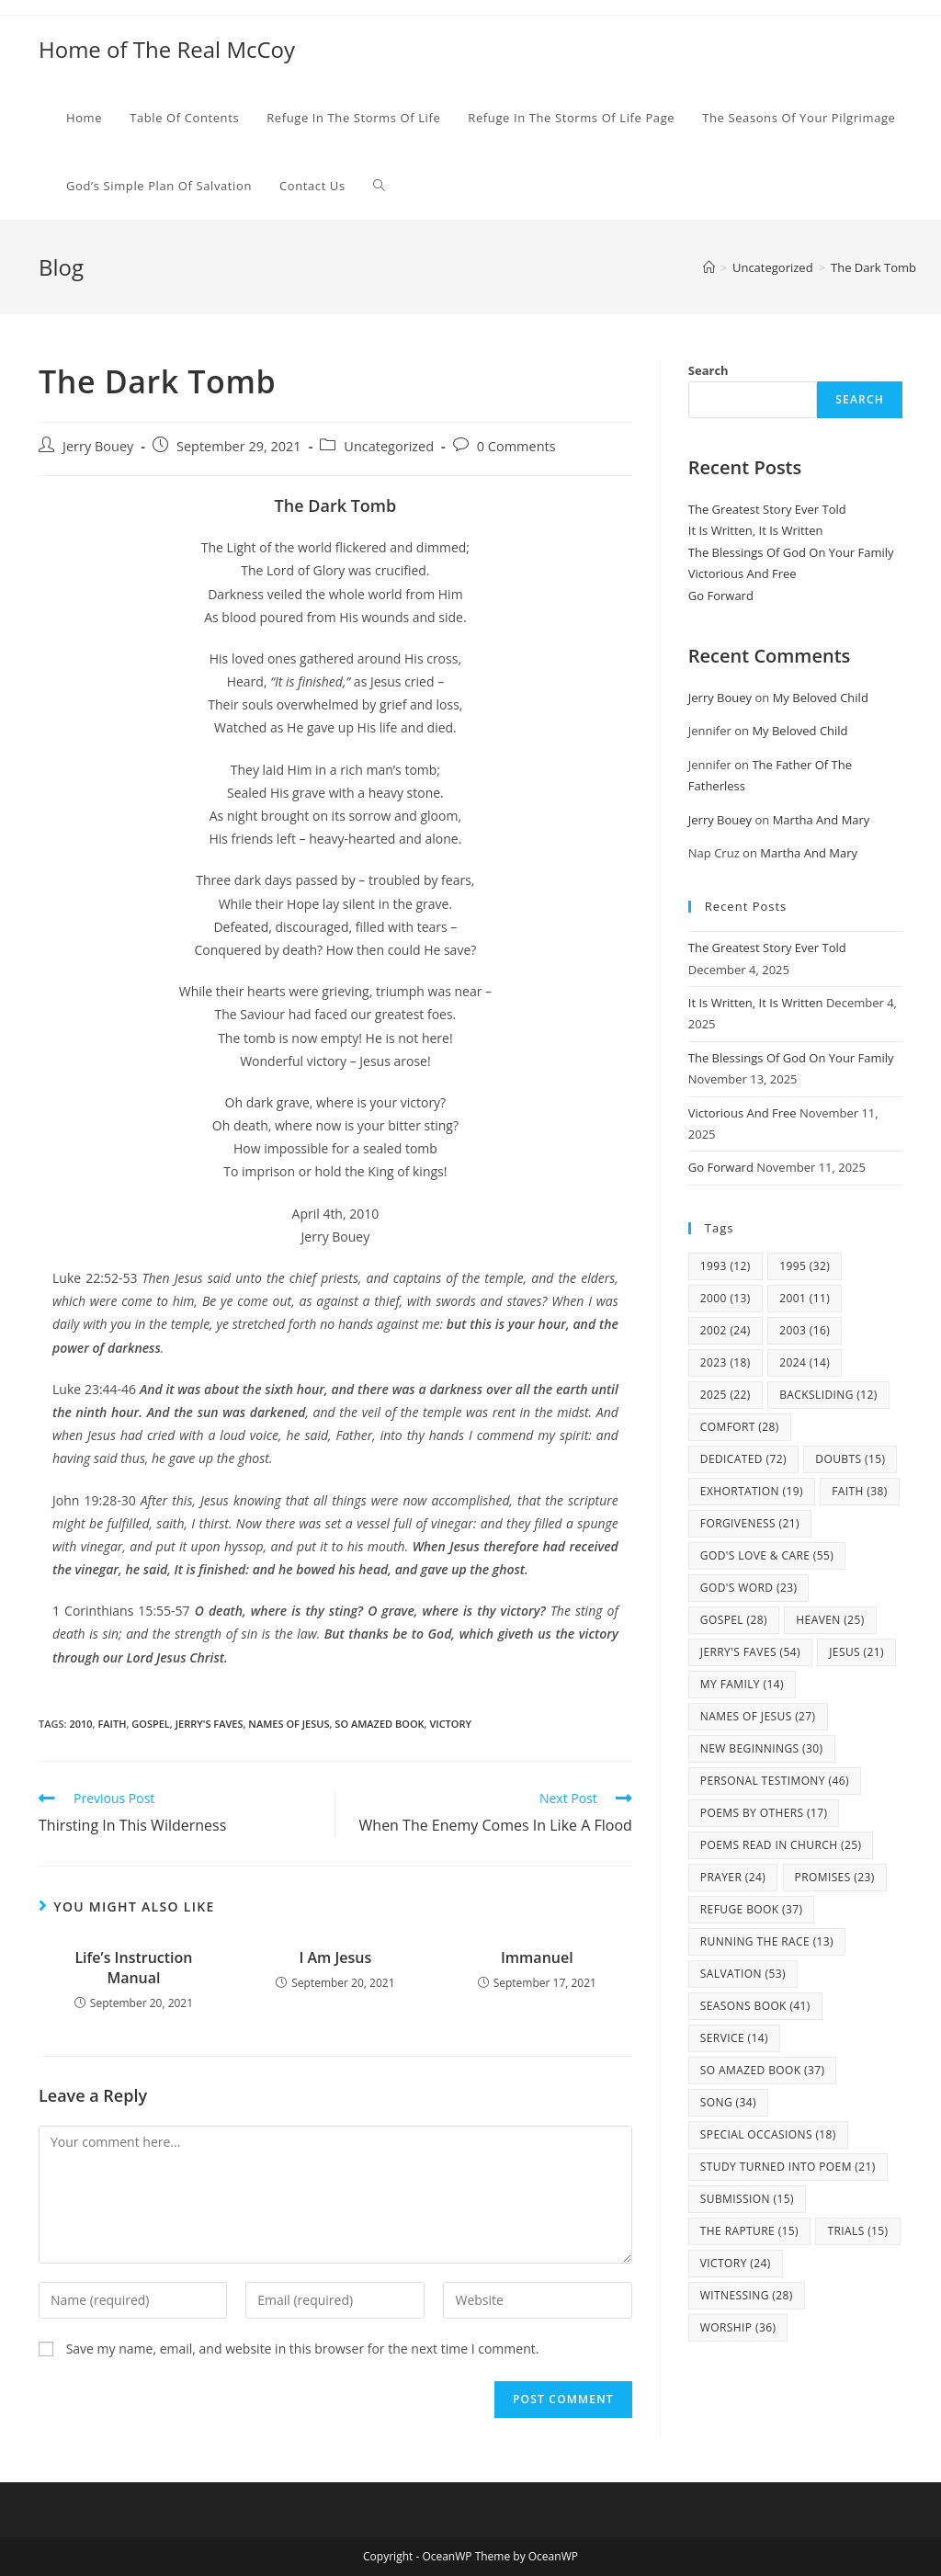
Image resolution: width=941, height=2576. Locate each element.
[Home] (709, 267)
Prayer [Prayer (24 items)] (732, 1877)
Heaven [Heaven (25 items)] (830, 1620)
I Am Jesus (335, 1957)
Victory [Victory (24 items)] (735, 2263)
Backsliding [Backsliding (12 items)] (828, 1394)
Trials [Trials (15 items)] (857, 2231)
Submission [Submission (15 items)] (747, 2199)
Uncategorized (389, 446)
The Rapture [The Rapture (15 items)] (749, 2231)
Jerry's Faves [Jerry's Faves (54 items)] (750, 1652)
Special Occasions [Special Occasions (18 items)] (768, 2134)
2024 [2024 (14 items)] (804, 1362)
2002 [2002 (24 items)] (725, 1330)
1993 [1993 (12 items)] (725, 1266)
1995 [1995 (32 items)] (804, 1266)
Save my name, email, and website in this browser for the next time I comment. (302, 2348)
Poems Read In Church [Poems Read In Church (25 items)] (781, 1845)
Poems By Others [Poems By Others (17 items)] (764, 1813)
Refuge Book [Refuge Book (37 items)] (751, 1909)
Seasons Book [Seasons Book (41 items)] (755, 2006)
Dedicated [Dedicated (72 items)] (743, 1459)
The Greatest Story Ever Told (767, 509)
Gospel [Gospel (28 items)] (733, 1620)
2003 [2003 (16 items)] (804, 1330)
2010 (80, 1724)
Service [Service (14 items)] (734, 2038)
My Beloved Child (820, 697)
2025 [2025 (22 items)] (725, 1394)
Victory (450, 1724)
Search (708, 370)
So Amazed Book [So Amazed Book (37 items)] (762, 2070)
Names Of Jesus (288, 1724)
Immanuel (537, 1957)
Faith (111, 1724)
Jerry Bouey (97, 446)
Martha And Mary (821, 819)
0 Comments (516, 446)
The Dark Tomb (873, 267)
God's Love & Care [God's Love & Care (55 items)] (766, 1555)
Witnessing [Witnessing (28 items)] (746, 2295)
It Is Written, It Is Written (755, 530)
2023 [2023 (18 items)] (725, 1362)
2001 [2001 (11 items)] (804, 1298)
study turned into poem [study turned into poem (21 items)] (788, 2166)
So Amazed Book (379, 1724)
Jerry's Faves (210, 1724)
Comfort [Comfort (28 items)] (739, 1427)
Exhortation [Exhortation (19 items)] (751, 1491)
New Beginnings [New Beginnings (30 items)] (761, 1748)
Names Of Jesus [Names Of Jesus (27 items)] (758, 1716)
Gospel (150, 1724)
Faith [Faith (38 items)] (860, 1491)
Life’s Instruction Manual (133, 1967)
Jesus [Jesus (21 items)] (856, 1652)
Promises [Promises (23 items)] (835, 1877)
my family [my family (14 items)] (742, 1684)
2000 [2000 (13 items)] (725, 1298)
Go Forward (721, 595)
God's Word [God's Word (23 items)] (749, 1587)
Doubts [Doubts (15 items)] (850, 1459)
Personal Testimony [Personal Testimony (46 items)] (774, 1780)
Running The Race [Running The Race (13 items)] (766, 1941)
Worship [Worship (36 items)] (738, 2327)
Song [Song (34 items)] (728, 2102)
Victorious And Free (742, 573)
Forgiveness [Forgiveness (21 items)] (749, 1523)
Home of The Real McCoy (167, 49)
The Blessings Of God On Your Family (791, 552)
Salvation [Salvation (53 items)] (743, 1973)
